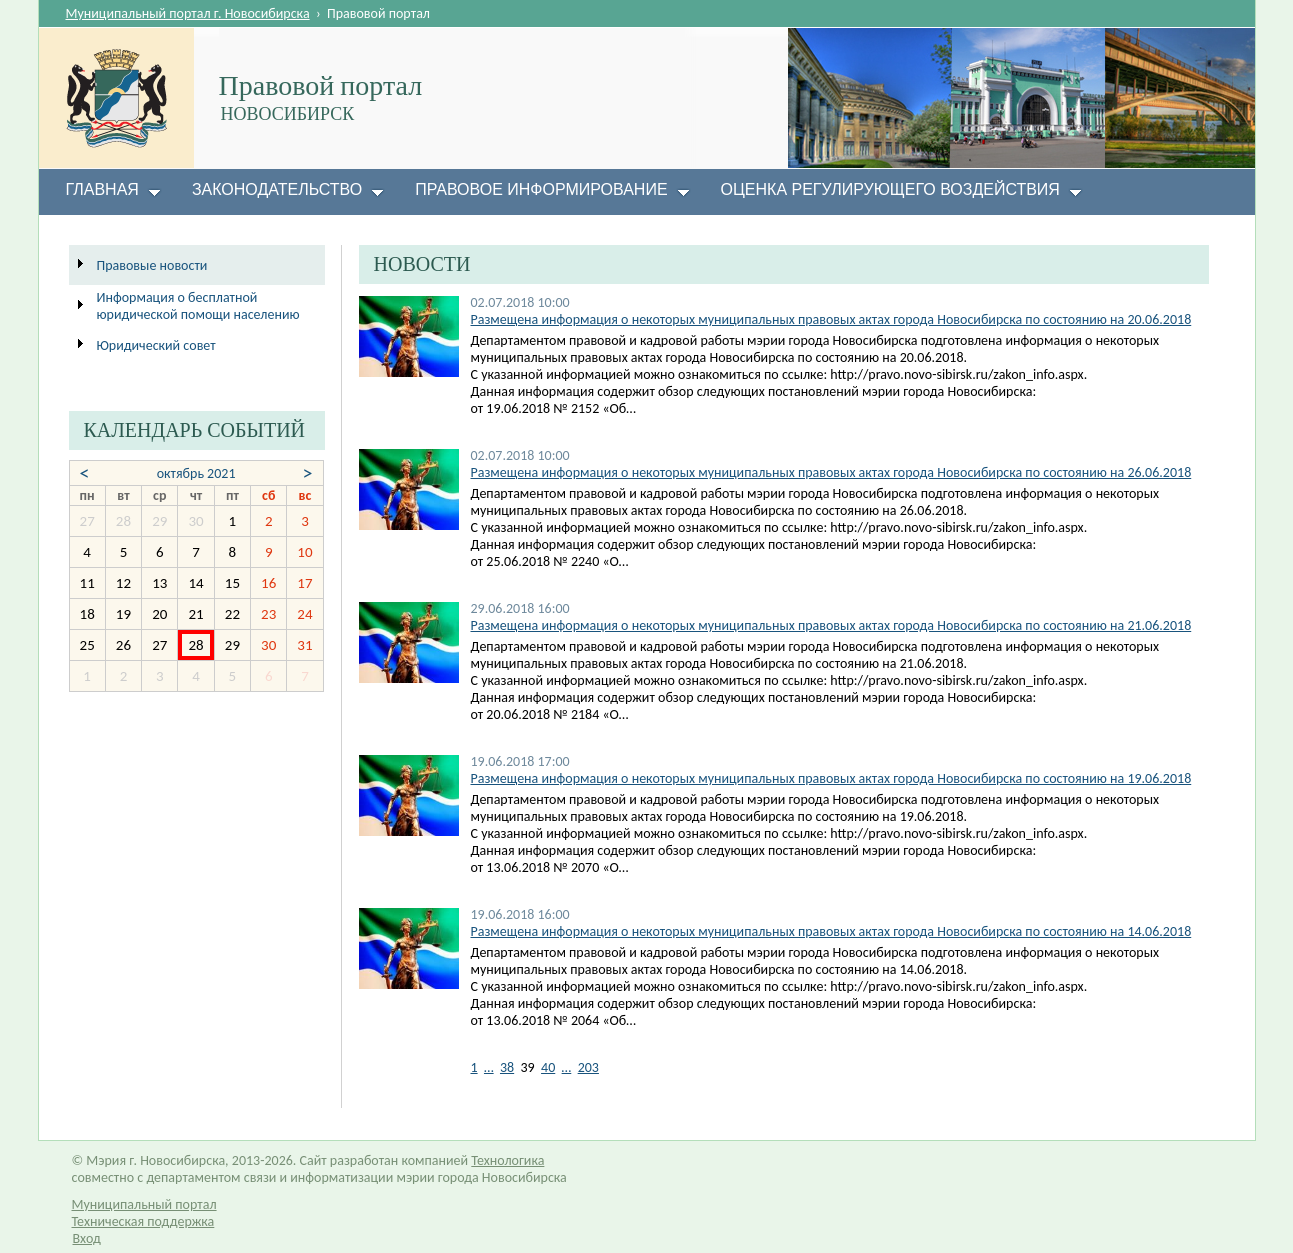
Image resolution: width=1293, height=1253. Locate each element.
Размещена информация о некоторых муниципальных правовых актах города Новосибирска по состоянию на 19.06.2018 (831, 778)
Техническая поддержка (143, 1221)
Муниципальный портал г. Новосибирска (188, 13)
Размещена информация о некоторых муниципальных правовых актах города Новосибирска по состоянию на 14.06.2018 (831, 931)
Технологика (507, 1160)
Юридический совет (156, 345)
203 (588, 1067)
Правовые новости (152, 265)
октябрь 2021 (196, 473)
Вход (87, 1238)
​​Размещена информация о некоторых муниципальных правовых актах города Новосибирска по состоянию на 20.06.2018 (831, 319)
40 (548, 1067)
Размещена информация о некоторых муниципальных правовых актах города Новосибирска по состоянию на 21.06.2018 (831, 625)
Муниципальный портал (144, 1204)
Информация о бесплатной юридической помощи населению (198, 306)
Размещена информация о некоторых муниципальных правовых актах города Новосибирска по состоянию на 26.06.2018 (831, 472)
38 (507, 1067)
